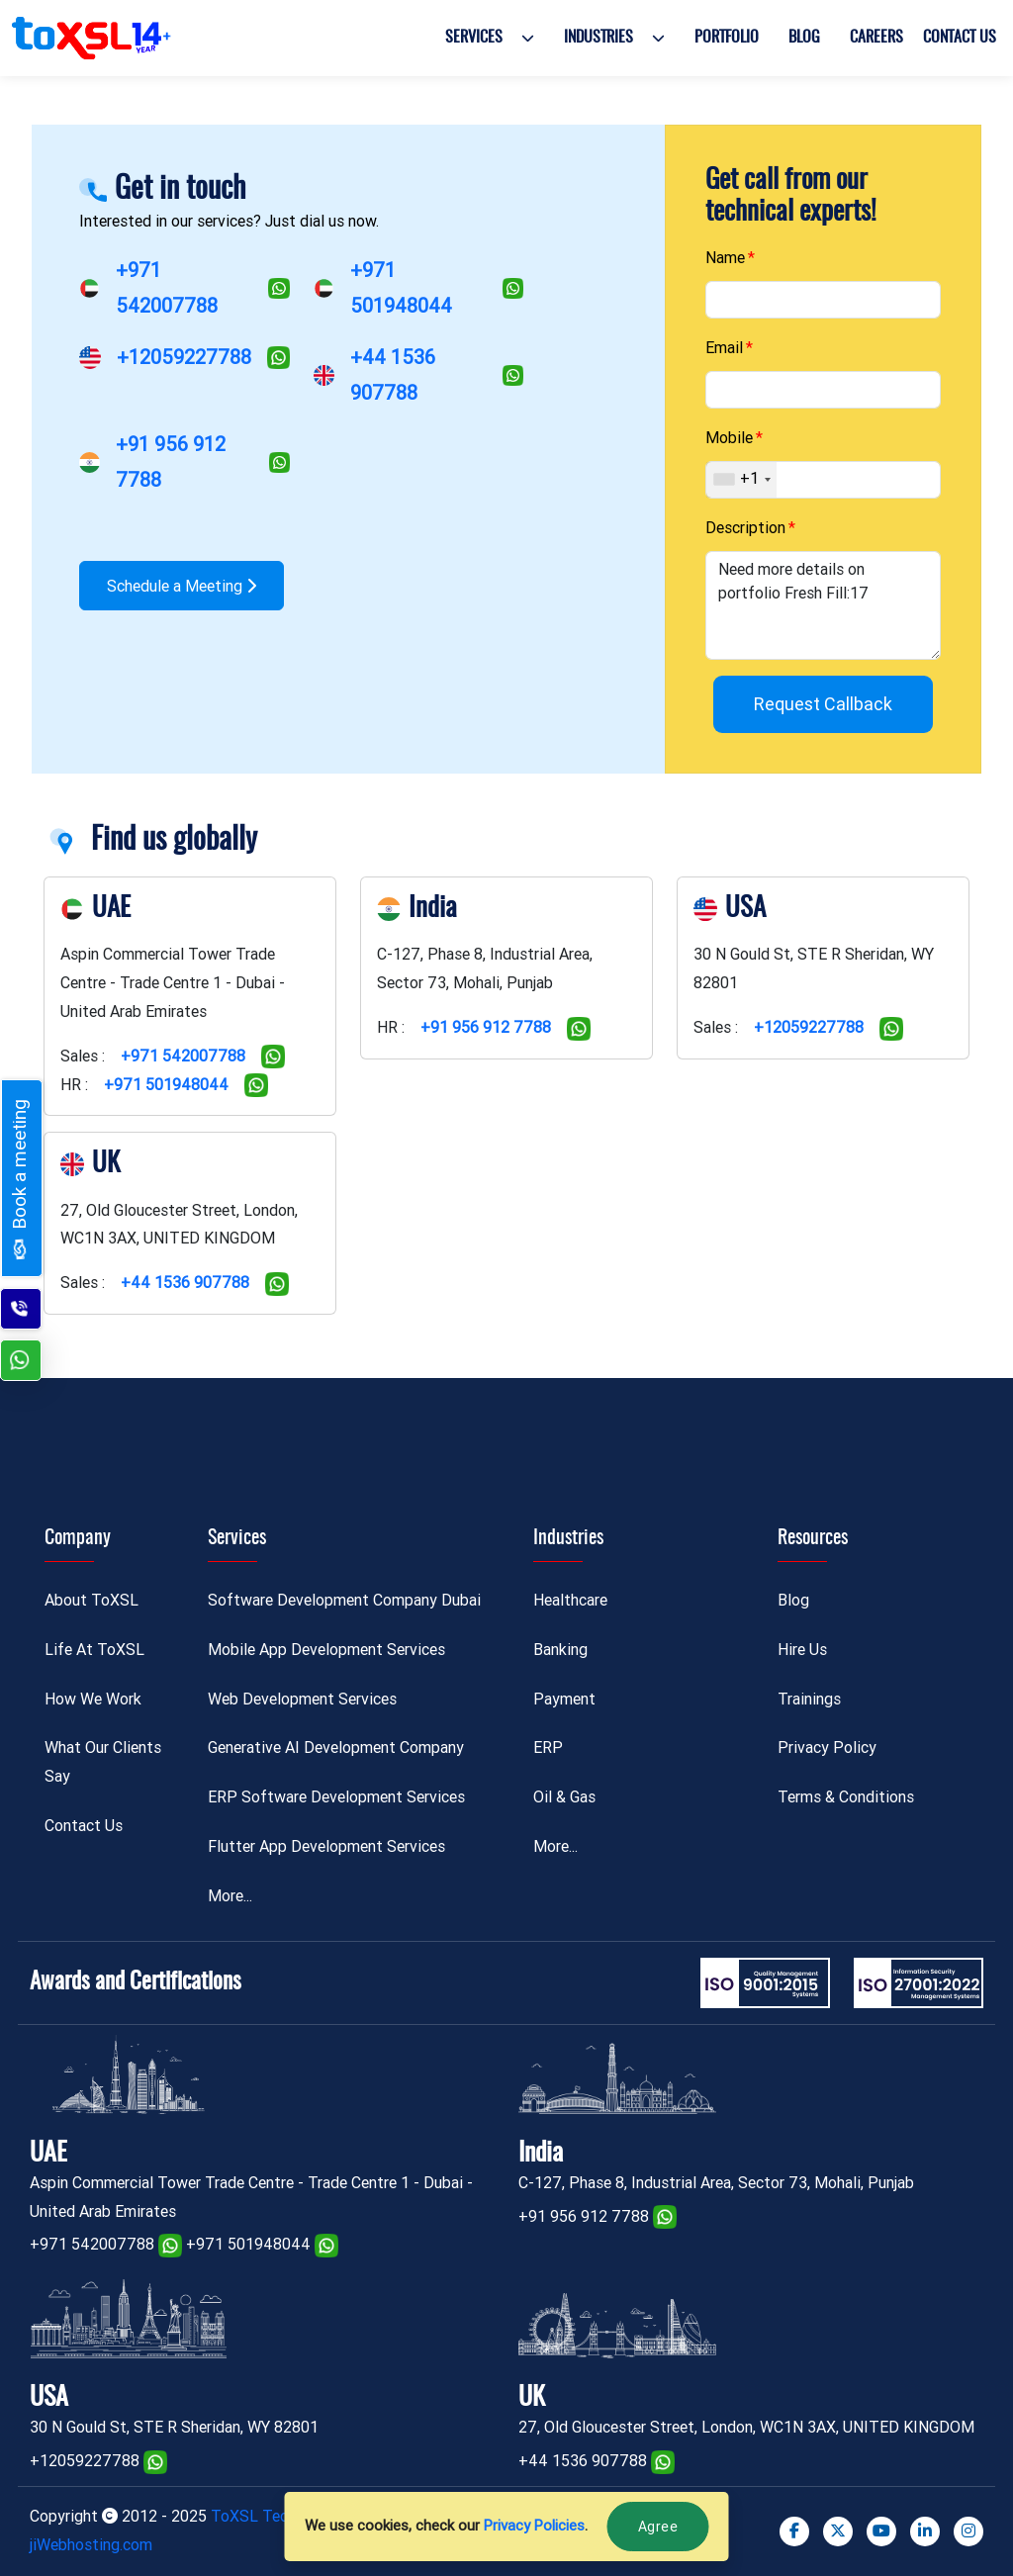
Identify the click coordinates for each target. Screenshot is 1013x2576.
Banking (560, 1649)
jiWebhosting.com (91, 2544)
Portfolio (726, 38)
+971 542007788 (183, 1056)
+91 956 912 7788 (485, 1027)
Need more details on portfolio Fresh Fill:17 (823, 605)
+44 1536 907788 (185, 1282)
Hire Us (802, 1649)
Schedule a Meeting (181, 586)
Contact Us (959, 38)
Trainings (809, 1699)
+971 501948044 (166, 1084)
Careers (876, 38)
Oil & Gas (564, 1797)
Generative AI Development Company (336, 1747)
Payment (564, 1699)
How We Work (93, 1699)
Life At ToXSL (94, 1649)
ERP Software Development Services (336, 1797)
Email (724, 347)
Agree (658, 2526)
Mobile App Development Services (326, 1649)
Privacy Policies (534, 2525)
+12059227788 (184, 357)
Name (725, 257)
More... (230, 1895)
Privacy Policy (827, 1747)
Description (745, 527)
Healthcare (570, 1600)
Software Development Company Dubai (344, 1600)
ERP (548, 1747)
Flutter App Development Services (326, 1846)
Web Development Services (302, 1699)
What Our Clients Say (103, 1762)
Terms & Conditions (846, 1797)
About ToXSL (91, 1600)
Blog (804, 38)
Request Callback (823, 703)
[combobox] (741, 480)
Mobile (729, 437)
